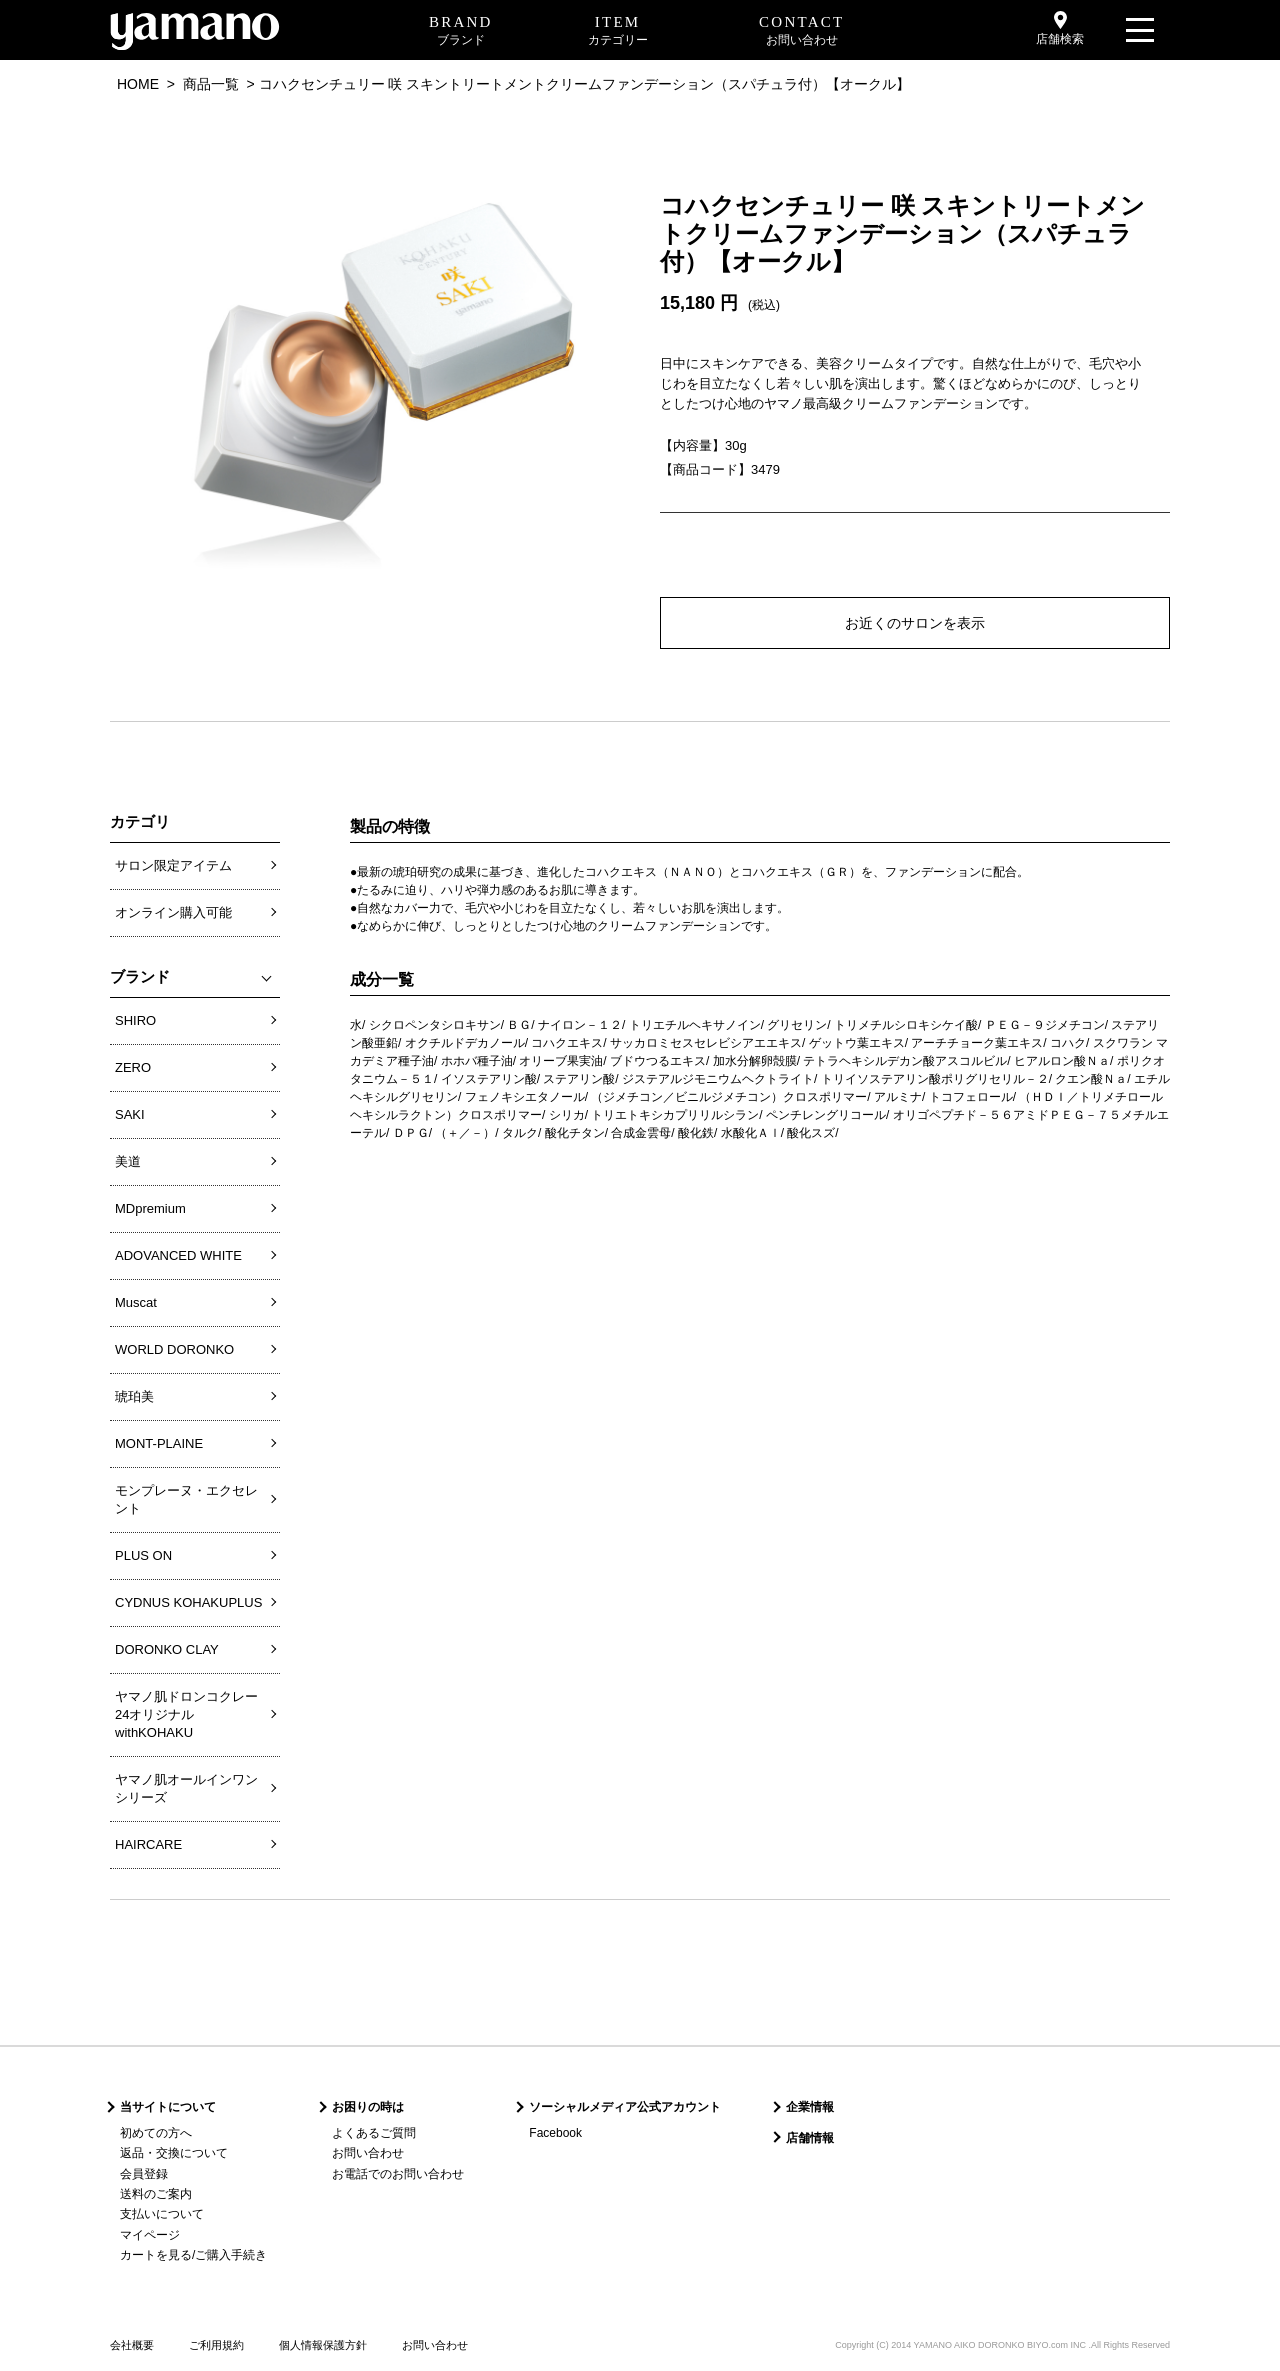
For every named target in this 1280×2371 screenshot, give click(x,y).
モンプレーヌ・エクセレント (186, 1499)
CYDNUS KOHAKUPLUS (188, 1602)
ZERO (133, 1067)
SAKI (130, 1114)
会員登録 (144, 2174)
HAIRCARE (148, 1844)
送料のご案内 (156, 2194)
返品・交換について (174, 2153)
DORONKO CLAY (167, 1649)
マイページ (150, 2235)
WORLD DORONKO (174, 1349)
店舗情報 (810, 2138)
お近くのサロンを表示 (915, 623)
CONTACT (802, 31)
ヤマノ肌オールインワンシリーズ (186, 1788)
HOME (138, 84)
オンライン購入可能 (173, 912)
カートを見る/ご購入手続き (193, 2255)
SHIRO (135, 1020)
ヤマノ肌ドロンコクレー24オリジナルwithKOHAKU (186, 1714)
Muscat (136, 1302)
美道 (128, 1161)
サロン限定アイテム (173, 865)
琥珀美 (134, 1396)
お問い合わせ (368, 2153)
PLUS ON (143, 1555)
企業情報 (810, 2107)
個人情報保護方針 (323, 2345)
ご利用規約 (216, 2345)
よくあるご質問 (374, 2133)
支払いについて (162, 2214)
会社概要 (132, 2345)
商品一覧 (211, 84)
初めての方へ (156, 2133)
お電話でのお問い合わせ (398, 2174)
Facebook (555, 2133)
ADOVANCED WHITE (178, 1255)
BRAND (461, 31)
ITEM (618, 31)
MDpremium (150, 1208)
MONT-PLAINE (159, 1443)
